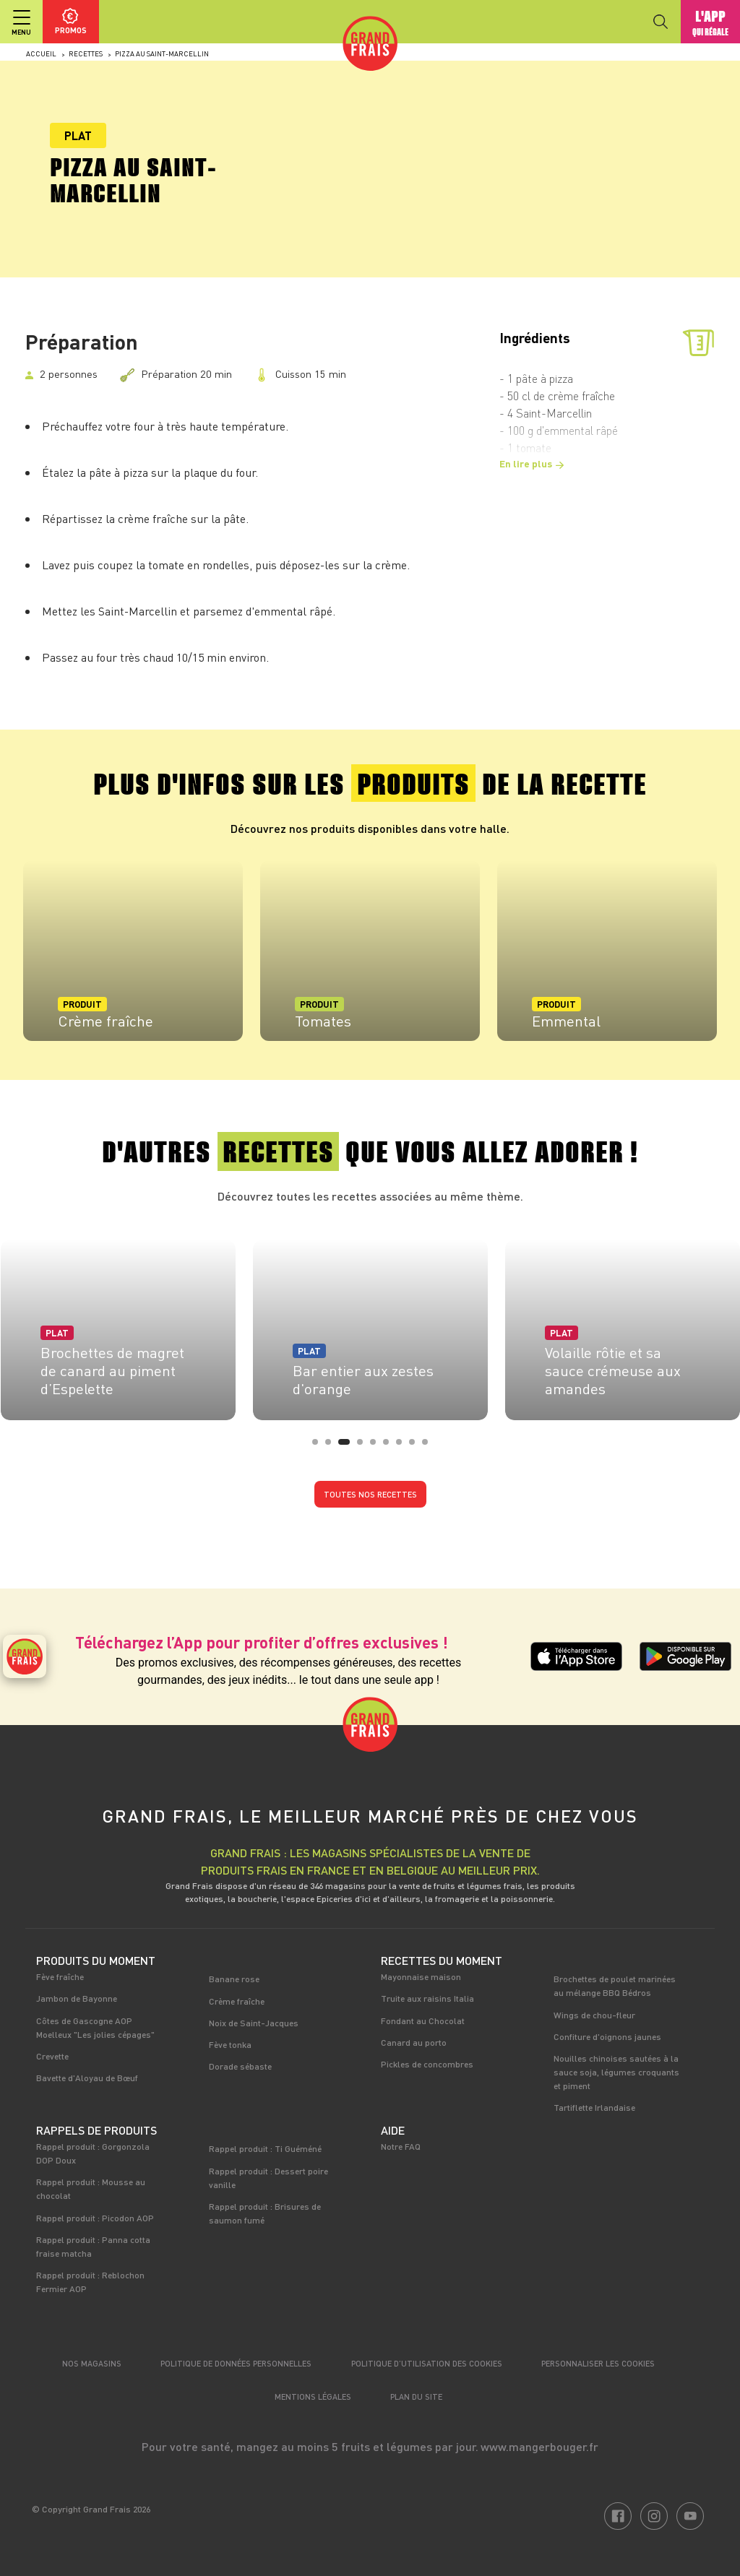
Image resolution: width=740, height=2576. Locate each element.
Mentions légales (313, 2396)
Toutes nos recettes (370, 1494)
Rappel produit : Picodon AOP (95, 2217)
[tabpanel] (132, 950)
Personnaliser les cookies (598, 2363)
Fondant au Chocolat (423, 2020)
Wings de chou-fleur (594, 2014)
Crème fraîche (236, 2001)
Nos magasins (91, 2363)
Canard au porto (414, 2042)
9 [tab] (429, 1446)
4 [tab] (364, 1446)
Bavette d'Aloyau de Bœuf (87, 2077)
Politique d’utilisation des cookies (426, 2363)
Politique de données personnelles (235, 2363)
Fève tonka (230, 2044)
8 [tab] (416, 1446)
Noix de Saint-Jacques (253, 2022)
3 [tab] (345, 1446)
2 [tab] (332, 1446)
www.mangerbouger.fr (539, 2446)
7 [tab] (403, 1446)
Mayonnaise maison (421, 1976)
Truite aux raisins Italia (427, 1998)
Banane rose (234, 1978)
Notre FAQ (401, 2146)
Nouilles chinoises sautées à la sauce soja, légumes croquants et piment (616, 2071)
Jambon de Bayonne (76, 1998)
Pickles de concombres (427, 2064)
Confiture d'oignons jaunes (607, 2036)
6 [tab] (390, 1446)
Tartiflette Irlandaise (594, 2107)
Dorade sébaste (240, 2066)
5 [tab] (377, 1446)
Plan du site (416, 2396)
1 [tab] (319, 1446)
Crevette (52, 2056)
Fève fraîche (60, 1976)
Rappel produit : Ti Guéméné (265, 2148)
